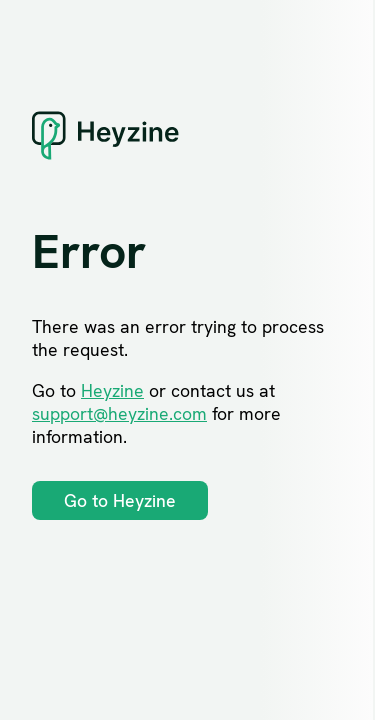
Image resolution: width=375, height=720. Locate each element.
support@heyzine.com (119, 413)
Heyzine (112, 390)
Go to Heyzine (120, 500)
